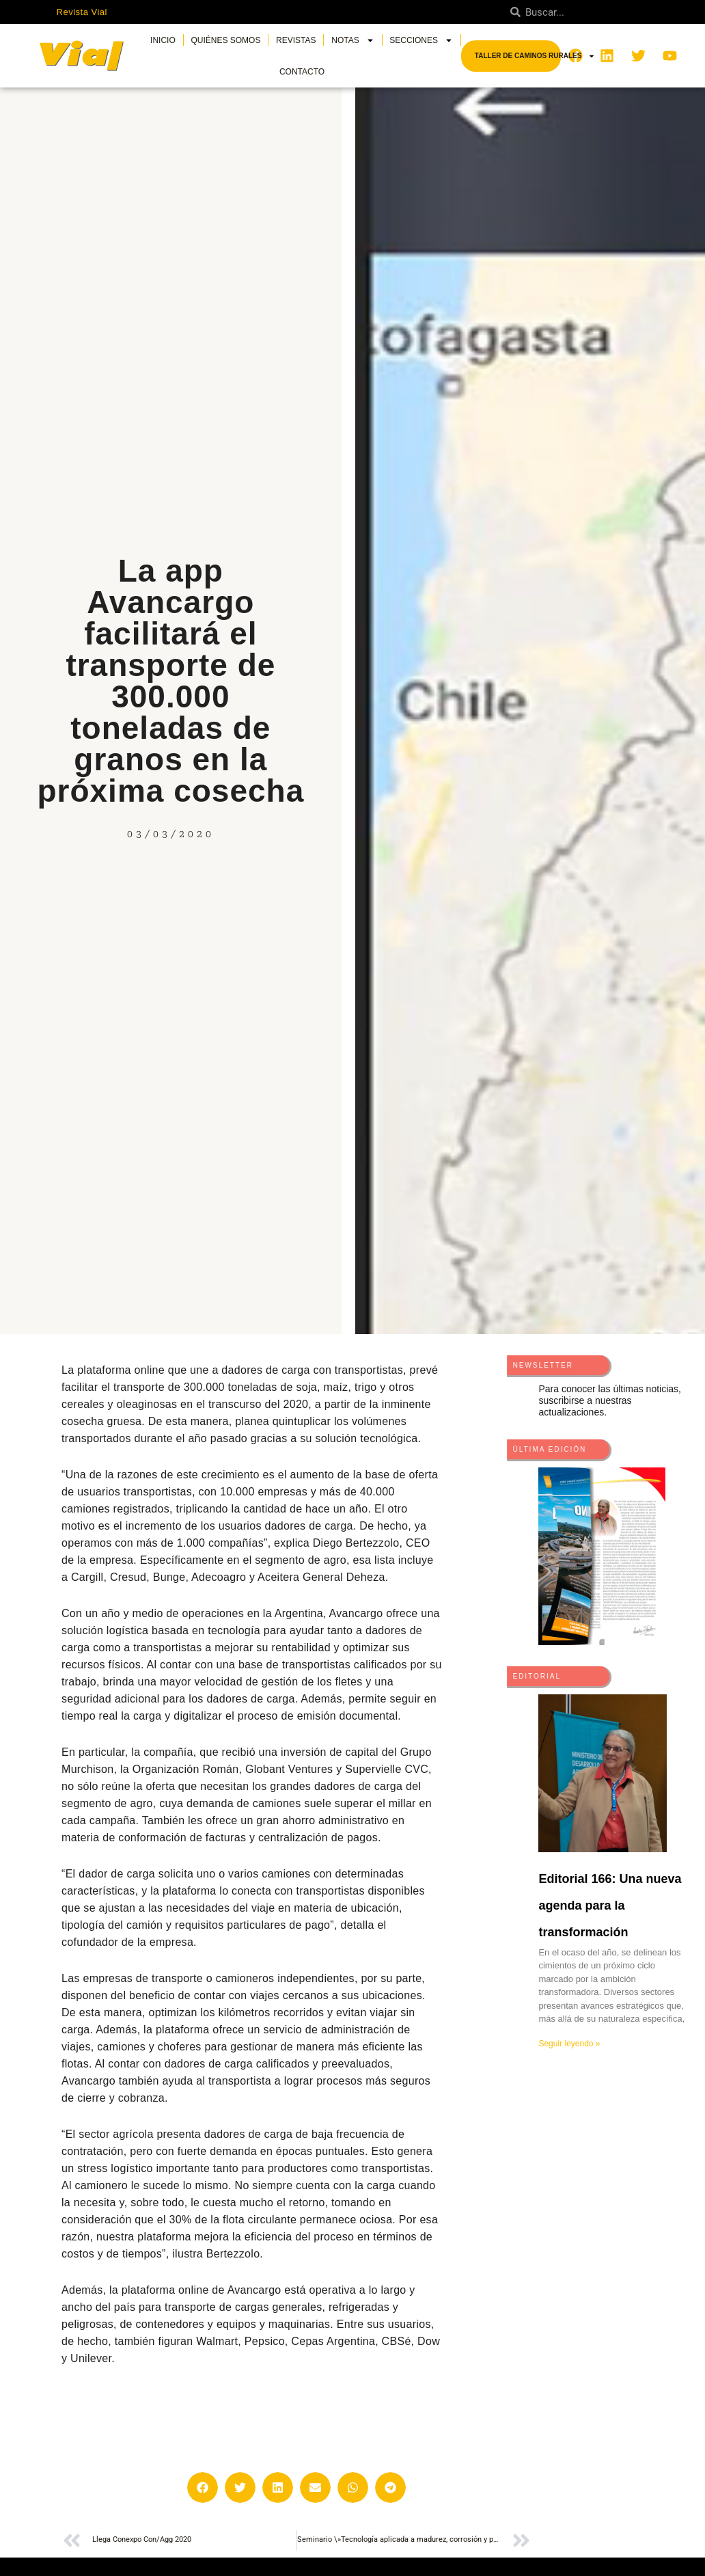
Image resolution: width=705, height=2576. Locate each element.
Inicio (163, 40)
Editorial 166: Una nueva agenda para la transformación (609, 1905)
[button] (202, 2487)
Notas (352, 40)
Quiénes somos (225, 40)
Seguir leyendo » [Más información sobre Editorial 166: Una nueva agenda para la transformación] (569, 2043)
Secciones (421, 40)
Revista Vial (82, 12)
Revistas (296, 40)
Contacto (301, 72)
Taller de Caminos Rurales (535, 56)
